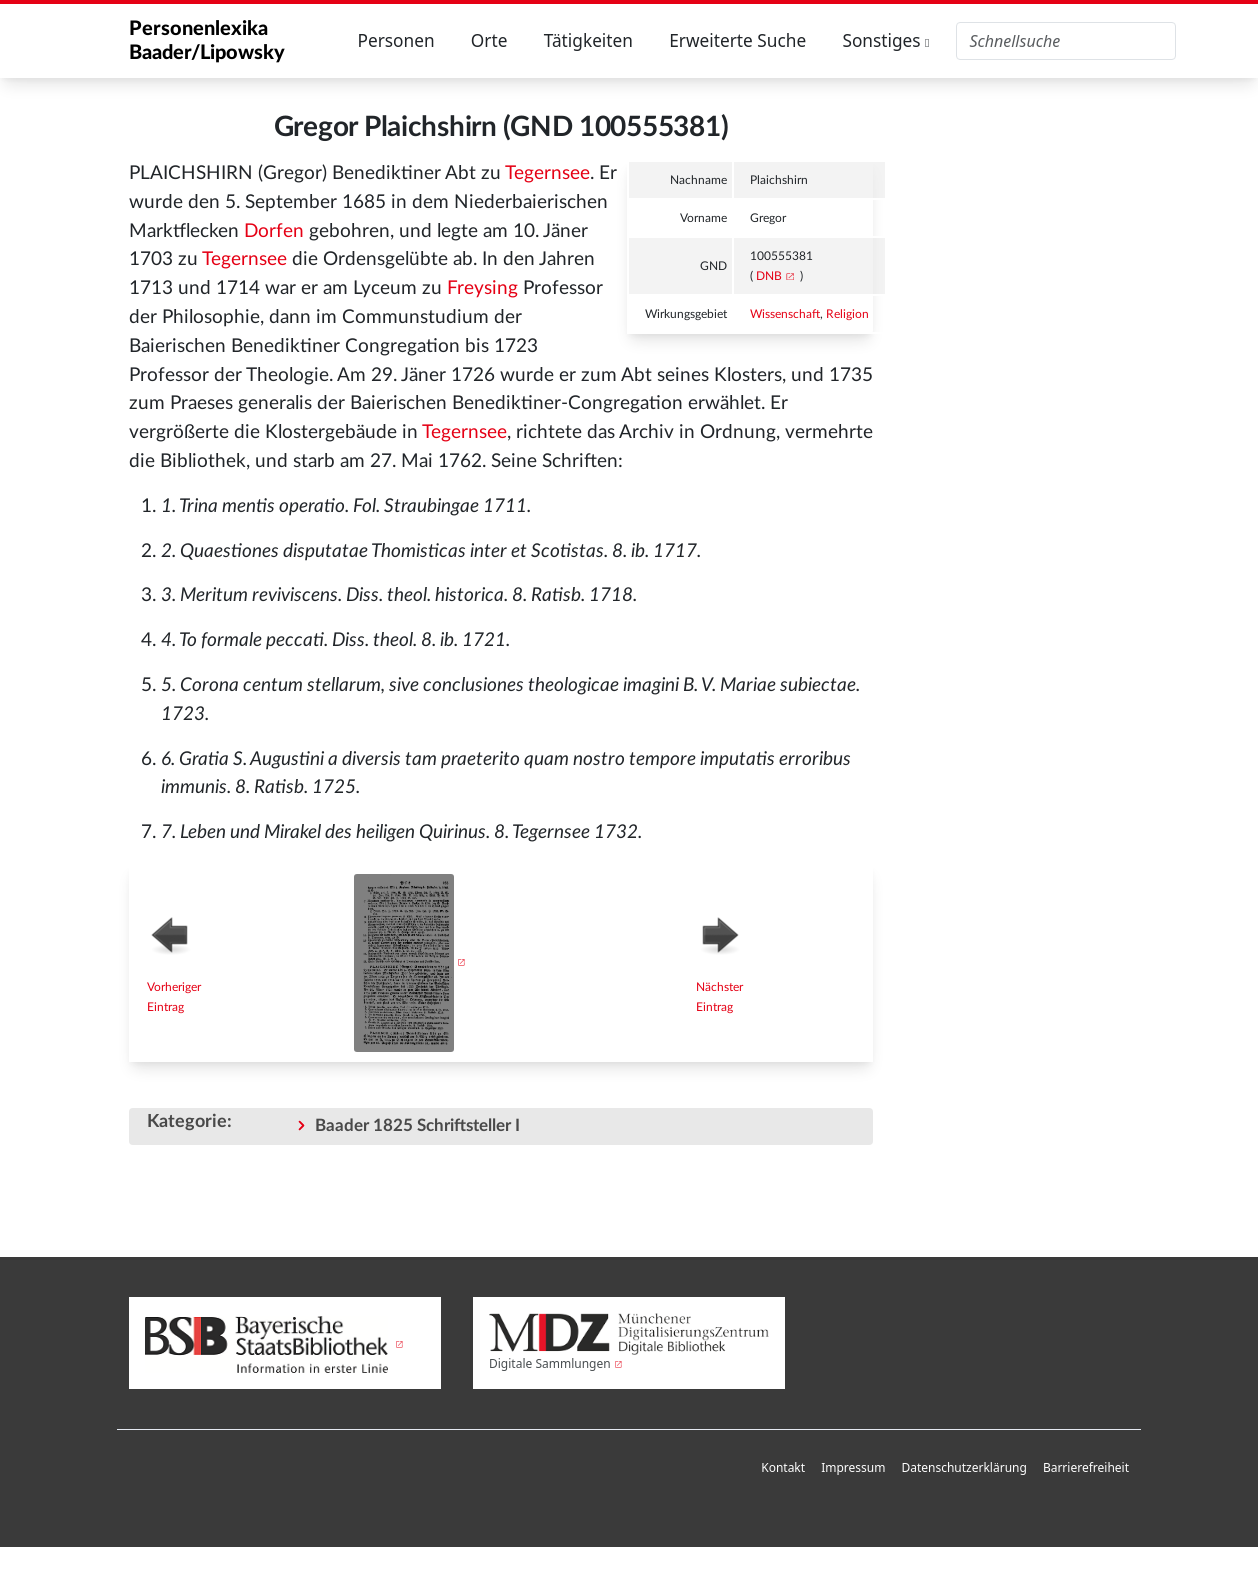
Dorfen (274, 231)
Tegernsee (547, 173)
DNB (769, 276)
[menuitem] (783, 1468)
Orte (489, 40)
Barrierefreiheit (1086, 1467)
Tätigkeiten (588, 40)
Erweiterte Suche (737, 40)
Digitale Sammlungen (550, 1363)
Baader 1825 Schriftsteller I (417, 1125)
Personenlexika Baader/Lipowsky (207, 41)
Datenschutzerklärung (963, 1467)
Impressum (853, 1467)
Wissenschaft (785, 314)
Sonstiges (885, 40)
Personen (395, 40)
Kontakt (783, 1467)
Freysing (482, 288)
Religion (847, 314)
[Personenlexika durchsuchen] (1066, 41)
